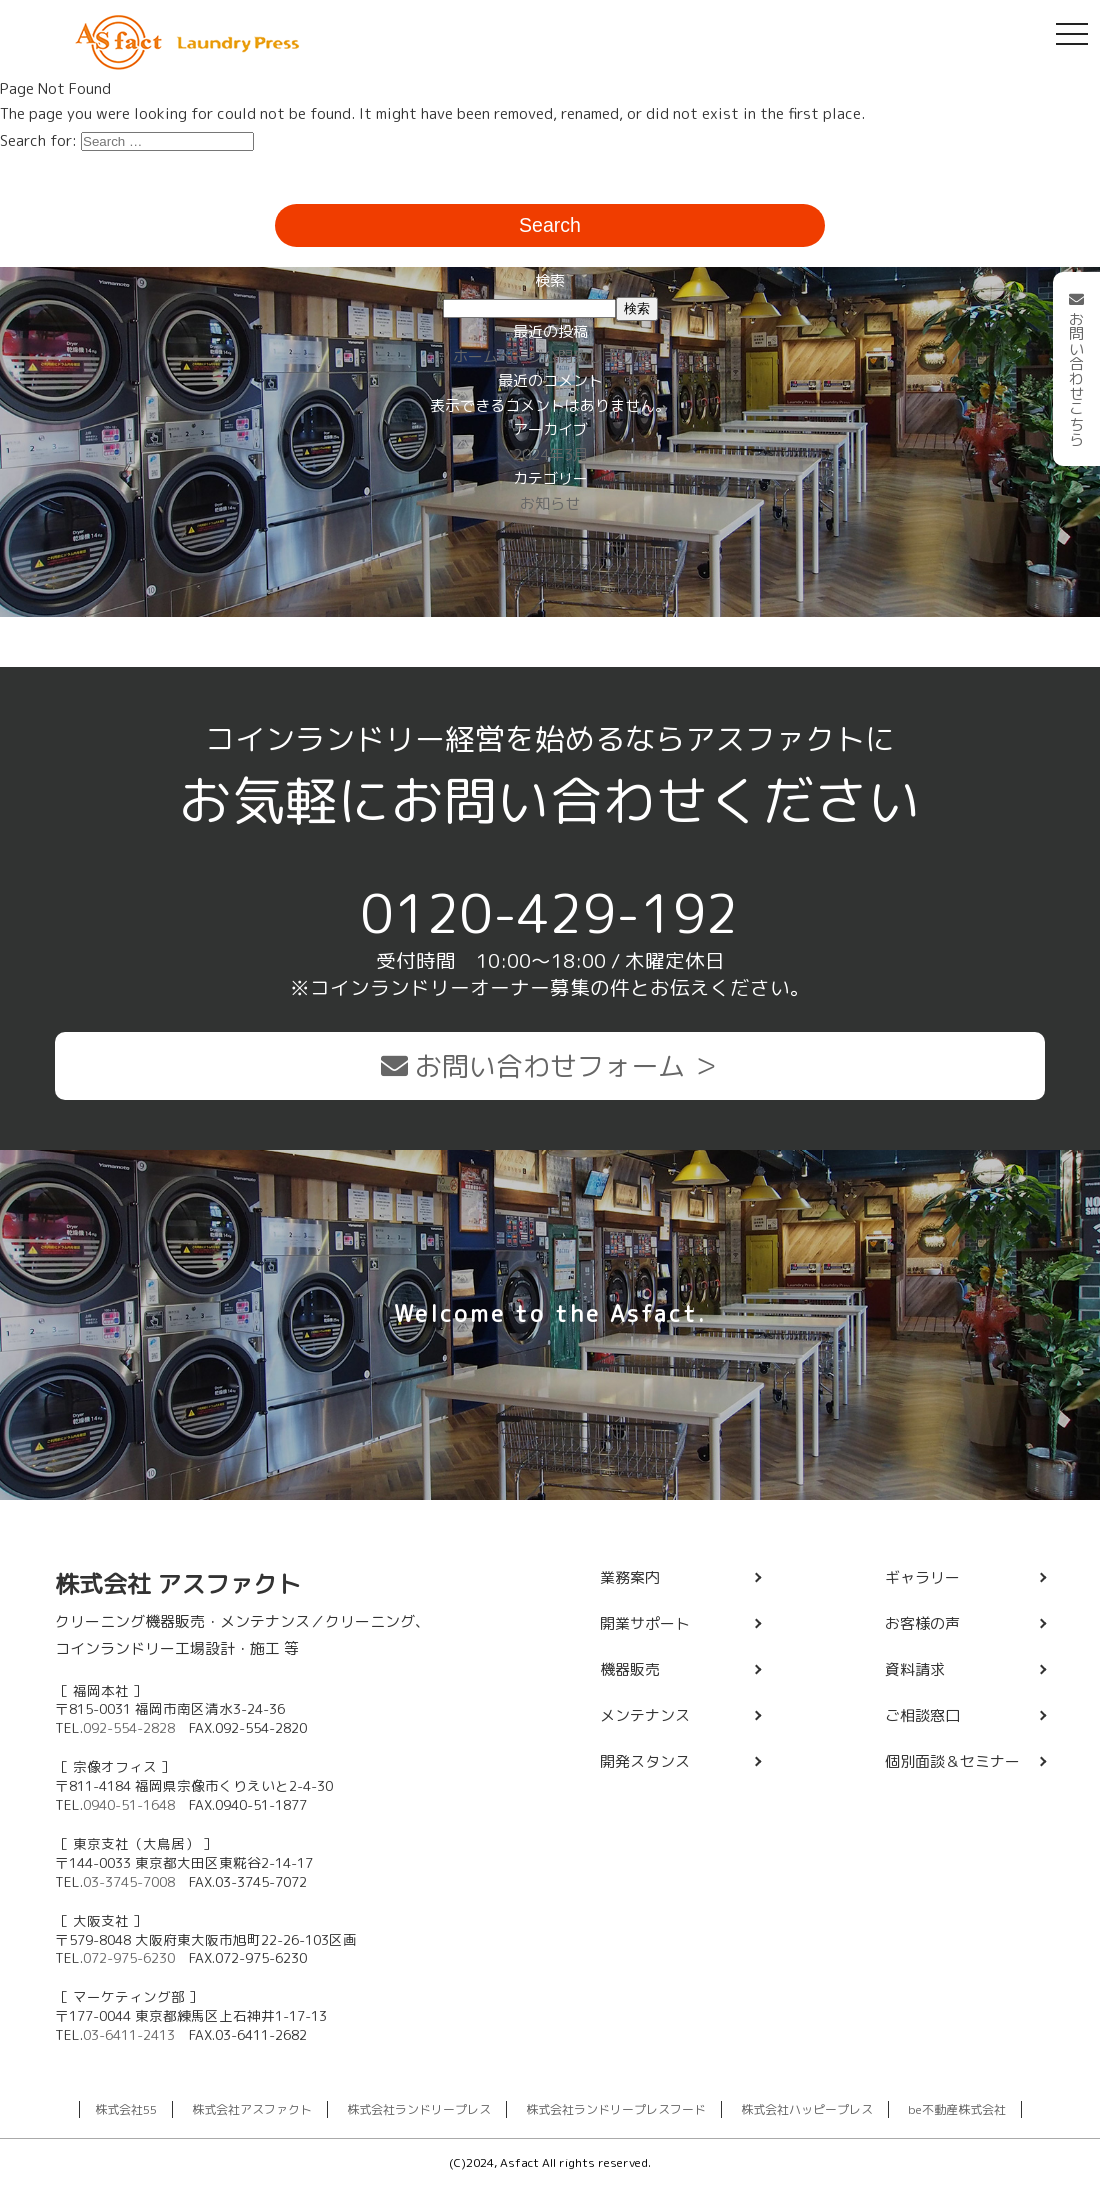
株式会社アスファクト (252, 2109)
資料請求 (915, 1669)
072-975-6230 (129, 1957)
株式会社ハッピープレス (807, 2109)
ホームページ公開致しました (550, 356)
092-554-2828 (129, 1727)
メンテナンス (645, 1715)
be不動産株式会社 (957, 2109)
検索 (550, 280)
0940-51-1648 (129, 1804)
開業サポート (645, 1623)
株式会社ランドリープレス (419, 2109)
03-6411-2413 (129, 2034)
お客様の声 (922, 1623)
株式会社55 (126, 2109)
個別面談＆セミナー (952, 1761)
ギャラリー (922, 1577)
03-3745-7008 (129, 1881)
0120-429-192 (550, 913)
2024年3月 (550, 454)
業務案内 (630, 1577)
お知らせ (550, 503)
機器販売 (630, 1669)
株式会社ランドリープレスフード (616, 2109)
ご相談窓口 (922, 1715)
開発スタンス (645, 1761)
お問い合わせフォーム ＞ (550, 1066)
